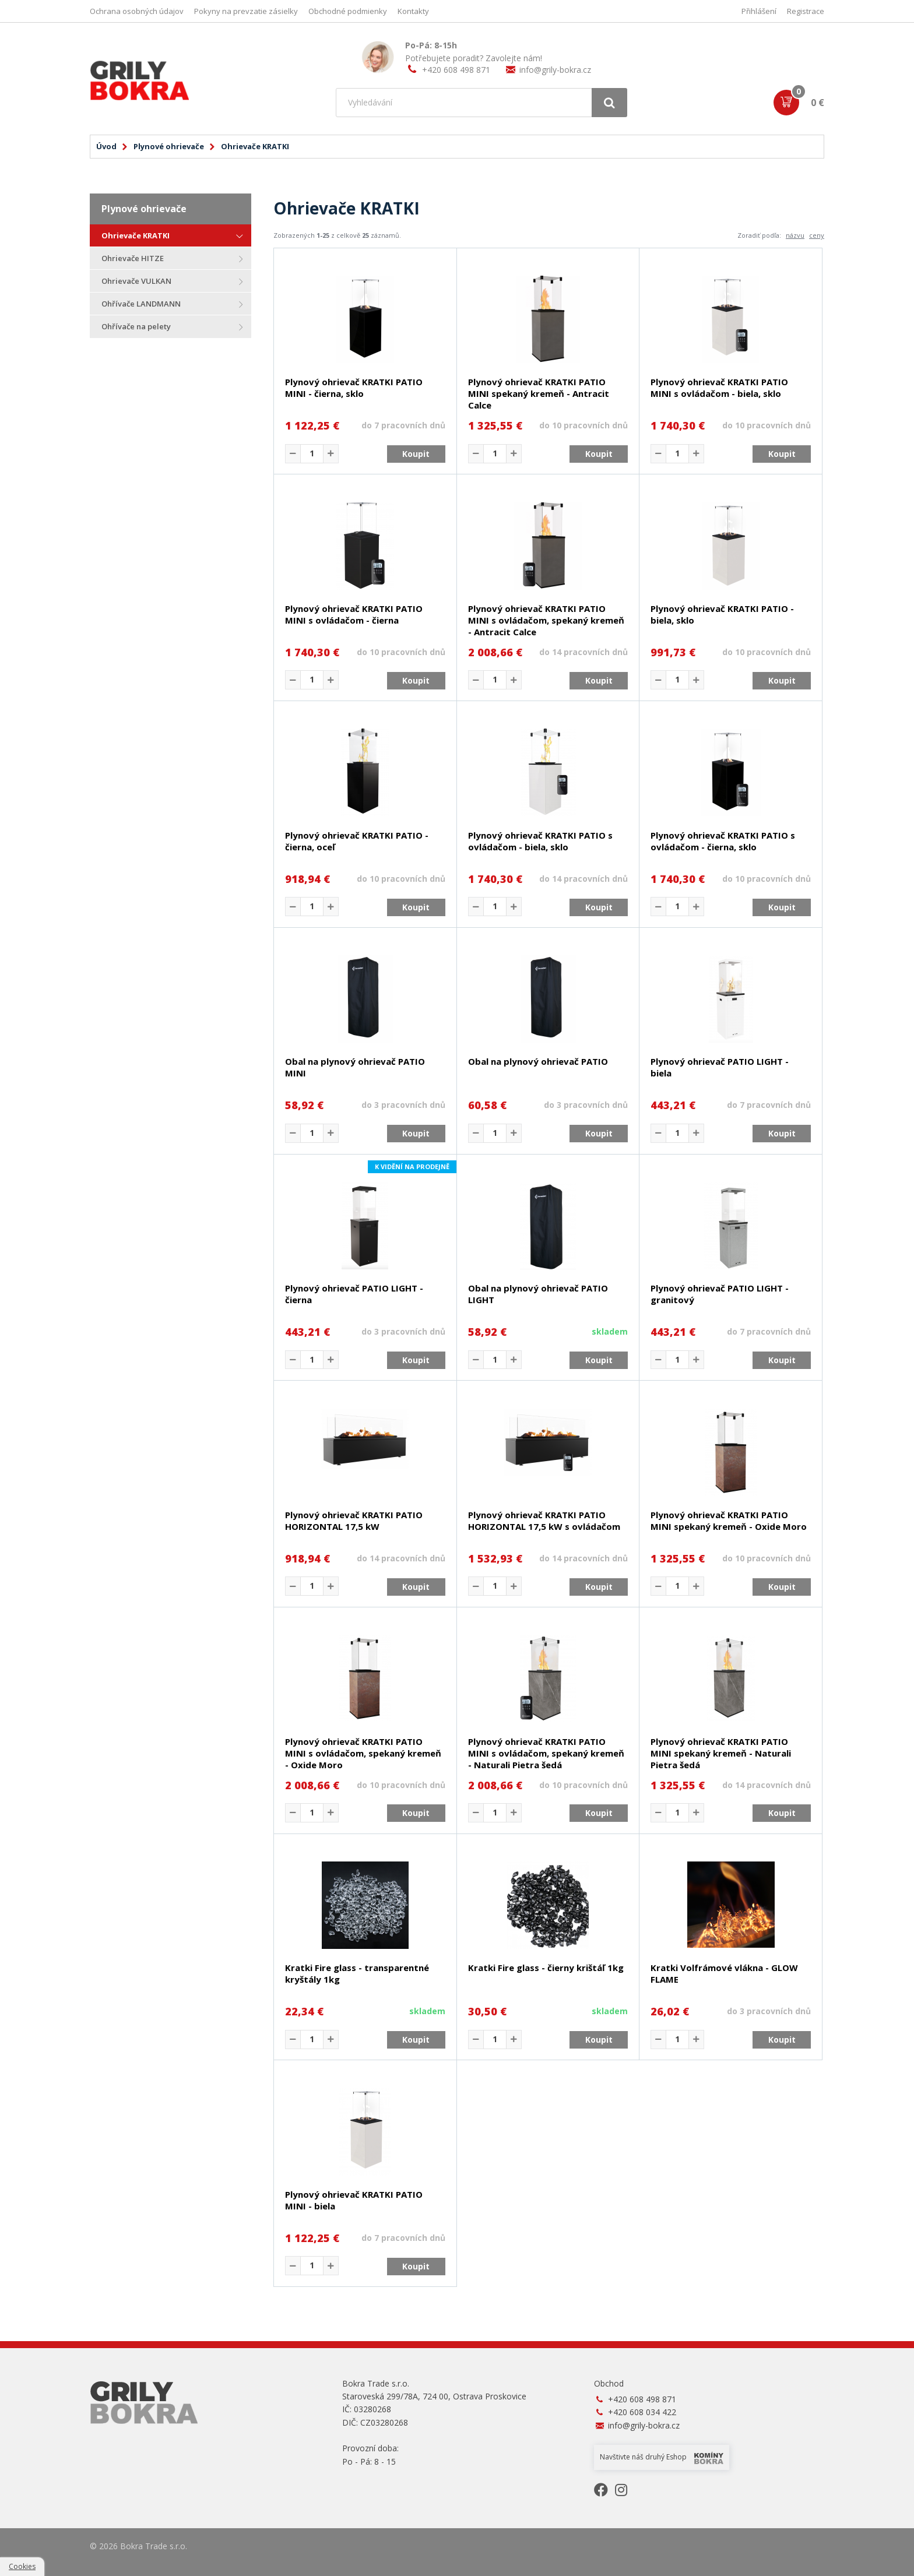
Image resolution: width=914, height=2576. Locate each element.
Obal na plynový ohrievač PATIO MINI (355, 1067)
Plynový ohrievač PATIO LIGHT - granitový (720, 1293)
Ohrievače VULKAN (136, 281)
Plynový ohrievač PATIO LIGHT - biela (720, 1067)
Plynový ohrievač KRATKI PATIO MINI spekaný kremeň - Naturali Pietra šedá (721, 1753)
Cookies (22, 2566)
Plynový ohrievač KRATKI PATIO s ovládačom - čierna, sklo (723, 841)
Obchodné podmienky (347, 11)
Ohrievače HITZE (132, 258)
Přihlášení (758, 11)
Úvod (106, 146)
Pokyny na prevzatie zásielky (246, 11)
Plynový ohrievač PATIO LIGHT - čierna (354, 1293)
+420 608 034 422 (642, 2411)
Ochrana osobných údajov (137, 11)
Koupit (416, 453)
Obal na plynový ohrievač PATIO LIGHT (538, 1293)
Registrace (805, 11)
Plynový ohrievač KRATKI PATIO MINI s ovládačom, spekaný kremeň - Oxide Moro (363, 1753)
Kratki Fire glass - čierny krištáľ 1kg (546, 1967)
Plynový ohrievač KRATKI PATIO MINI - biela (354, 2200)
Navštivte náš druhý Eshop (661, 2458)
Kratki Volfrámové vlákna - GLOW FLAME (724, 1973)
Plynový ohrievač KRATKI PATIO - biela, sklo (722, 614)
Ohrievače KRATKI (135, 235)
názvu (795, 235)
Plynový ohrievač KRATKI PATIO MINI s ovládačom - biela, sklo (719, 387)
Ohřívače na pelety (136, 326)
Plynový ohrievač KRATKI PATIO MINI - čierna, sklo (354, 387)
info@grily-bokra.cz (555, 69)
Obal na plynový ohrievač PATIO (538, 1061)
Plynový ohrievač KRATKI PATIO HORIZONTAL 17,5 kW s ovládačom (544, 1520)
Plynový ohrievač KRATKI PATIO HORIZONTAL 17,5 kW (354, 1520)
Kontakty (413, 11)
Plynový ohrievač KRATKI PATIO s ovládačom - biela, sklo (540, 841)
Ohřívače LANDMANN (141, 303)
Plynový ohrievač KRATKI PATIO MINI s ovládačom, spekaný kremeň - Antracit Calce (546, 620)
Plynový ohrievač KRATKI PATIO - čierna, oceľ (356, 841)
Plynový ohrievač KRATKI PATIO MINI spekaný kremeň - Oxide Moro (729, 1520)
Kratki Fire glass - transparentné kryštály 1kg (357, 1973)
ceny (816, 235)
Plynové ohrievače (168, 146)
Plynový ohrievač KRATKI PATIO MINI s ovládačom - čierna (354, 614)
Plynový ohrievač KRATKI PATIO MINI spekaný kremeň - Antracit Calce (538, 393)
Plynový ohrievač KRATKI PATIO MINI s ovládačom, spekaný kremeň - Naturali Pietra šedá (546, 1753)
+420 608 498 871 (456, 69)
